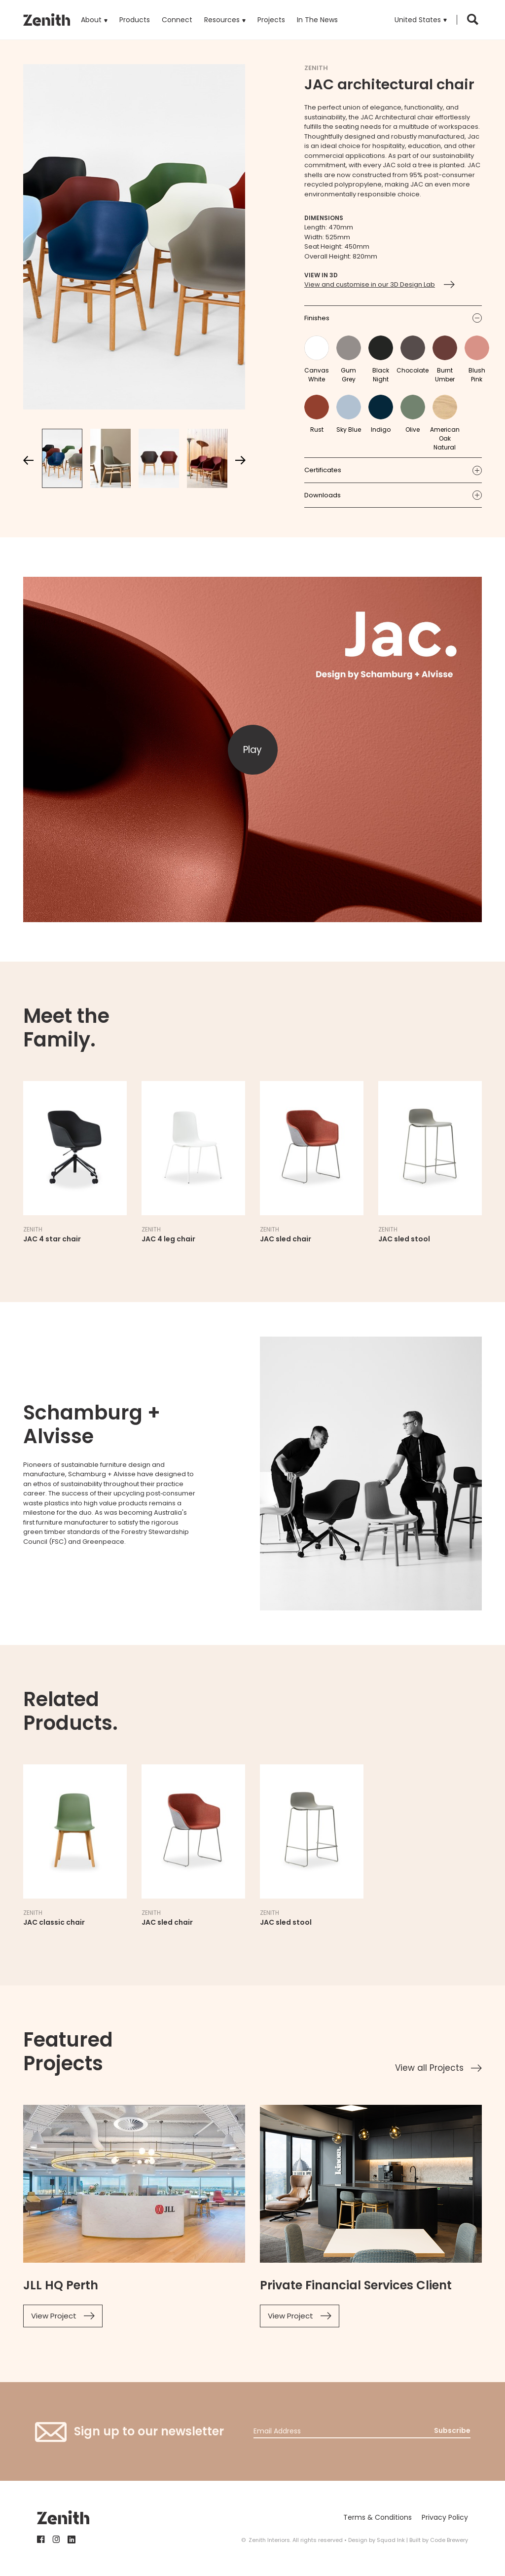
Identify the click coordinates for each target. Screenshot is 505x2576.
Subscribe (452, 2430)
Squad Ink (391, 2540)
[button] (421, 19)
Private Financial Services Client (356, 2285)
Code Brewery (449, 2540)
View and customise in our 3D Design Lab (369, 284)
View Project (53, 2316)
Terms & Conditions (377, 2517)
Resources (222, 20)
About (91, 20)
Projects (271, 20)
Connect (177, 20)
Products (134, 12)
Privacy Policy (445, 2517)
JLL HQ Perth (60, 2285)
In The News (317, 20)
